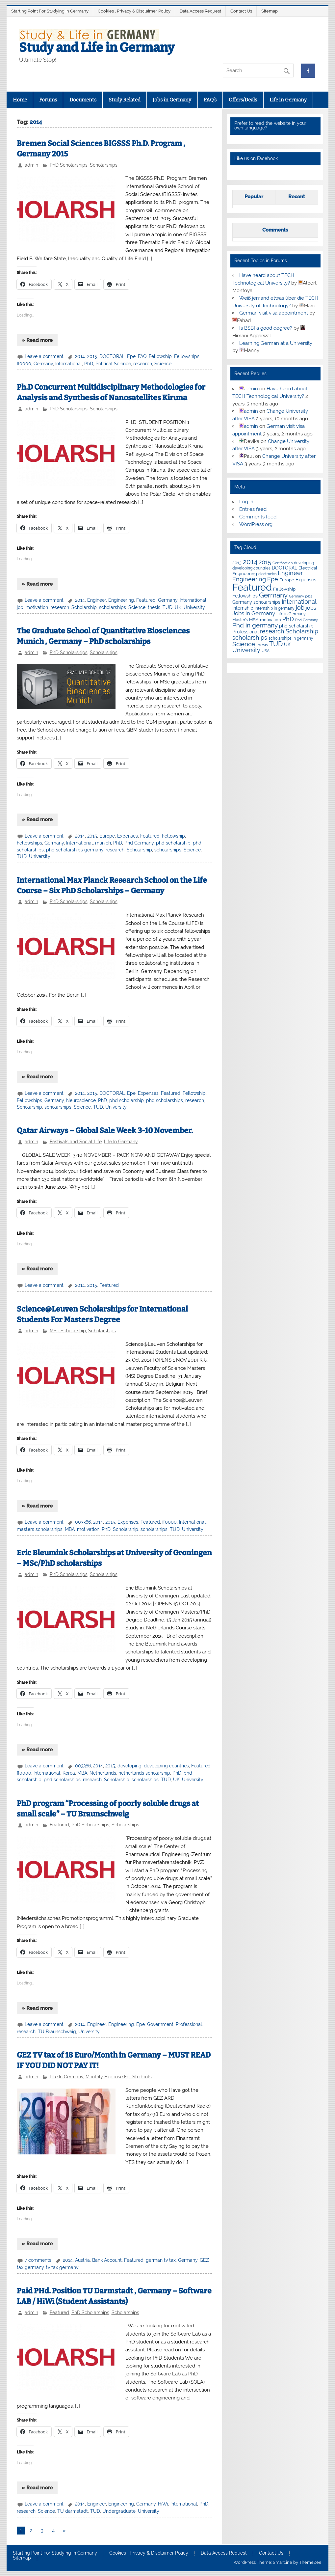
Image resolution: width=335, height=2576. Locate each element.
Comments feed (257, 517)
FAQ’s (210, 100)
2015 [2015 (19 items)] (265, 562)
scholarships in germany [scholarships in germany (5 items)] (291, 638)
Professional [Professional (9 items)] (245, 631)
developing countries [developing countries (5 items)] (251, 568)
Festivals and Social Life (76, 1141)
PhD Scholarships (69, 165)
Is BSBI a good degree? (265, 328)
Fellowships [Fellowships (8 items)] (245, 595)
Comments (275, 230)
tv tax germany (62, 2267)
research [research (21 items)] (272, 631)
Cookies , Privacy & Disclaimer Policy (134, 11)
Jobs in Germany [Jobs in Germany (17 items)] (253, 613)
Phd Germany (139, 842)
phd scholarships (164, 1100)
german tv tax (161, 2260)
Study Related (125, 100)
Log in (246, 502)
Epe (131, 356)
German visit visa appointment (273, 313)
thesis (154, 607)
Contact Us (241, 11)
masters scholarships (40, 1529)
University (194, 607)
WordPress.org (255, 524)
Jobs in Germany (172, 100)
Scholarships (103, 165)
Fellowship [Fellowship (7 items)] (284, 589)
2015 (92, 356)
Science (162, 363)
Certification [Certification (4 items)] (282, 563)
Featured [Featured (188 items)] (252, 587)
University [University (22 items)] (246, 650)
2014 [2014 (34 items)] (250, 562)
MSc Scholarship (68, 1330)
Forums (48, 100)
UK (178, 607)
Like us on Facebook (256, 158)
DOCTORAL (112, 356)
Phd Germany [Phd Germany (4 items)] (306, 620)
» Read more (37, 340)
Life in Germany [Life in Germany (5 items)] (291, 614)
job (20, 607)
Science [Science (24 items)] (243, 644)
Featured (146, 600)
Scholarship (84, 607)
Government (160, 2024)
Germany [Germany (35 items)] (273, 595)
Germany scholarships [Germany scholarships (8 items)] (256, 602)
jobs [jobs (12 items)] (311, 608)
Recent (296, 197)
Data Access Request (200, 11)
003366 (83, 1522)
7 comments (38, 2260)
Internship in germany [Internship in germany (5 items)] (275, 608)
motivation (37, 607)
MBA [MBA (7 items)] (254, 619)
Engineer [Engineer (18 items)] (290, 573)
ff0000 (24, 363)
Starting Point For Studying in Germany (50, 11)
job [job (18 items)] (300, 607)
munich (103, 842)
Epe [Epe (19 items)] (272, 579)
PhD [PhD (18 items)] (288, 619)
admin (31, 165)
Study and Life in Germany (96, 47)
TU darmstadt (72, 2511)
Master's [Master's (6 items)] (240, 619)
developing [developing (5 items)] (304, 563)
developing (129, 1765)
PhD (88, 363)
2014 (80, 356)
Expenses (127, 836)
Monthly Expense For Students (119, 2076)
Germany (43, 363)
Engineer (96, 600)
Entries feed (253, 509)
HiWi (163, 2504)
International (68, 363)
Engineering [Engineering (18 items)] (249, 579)
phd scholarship (173, 842)
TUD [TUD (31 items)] (276, 644)
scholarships (112, 607)
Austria (82, 2260)
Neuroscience (81, 1100)
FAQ (142, 356)
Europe (107, 836)
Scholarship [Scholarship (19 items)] (302, 631)
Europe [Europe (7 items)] (286, 579)
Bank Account (107, 2260)
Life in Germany (288, 100)
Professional (189, 2024)
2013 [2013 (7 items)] (237, 562)
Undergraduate (119, 2511)
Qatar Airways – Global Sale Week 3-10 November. (105, 1130)
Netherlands (103, 1773)
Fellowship (160, 356)
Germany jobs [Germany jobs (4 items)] (300, 596)
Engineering (121, 600)
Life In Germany (121, 1141)
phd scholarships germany (74, 849)
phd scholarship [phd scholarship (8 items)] (296, 625)
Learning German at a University (275, 343)
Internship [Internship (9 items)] (242, 608)
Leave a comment (44, 356)
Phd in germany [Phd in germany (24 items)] (255, 625)
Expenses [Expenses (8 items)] (306, 579)
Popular (254, 197)
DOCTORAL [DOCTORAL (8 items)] (284, 567)
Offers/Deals (243, 100)
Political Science (113, 363)
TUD (167, 607)
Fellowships (186, 356)
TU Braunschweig (57, 2031)
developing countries (166, 1765)
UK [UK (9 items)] (287, 644)
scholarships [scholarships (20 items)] (249, 637)
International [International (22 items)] (299, 601)
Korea (69, 1773)
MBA (70, 1529)
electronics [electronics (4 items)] (267, 574)
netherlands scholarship (144, 1773)
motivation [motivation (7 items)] (270, 619)
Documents (82, 100)
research (142, 363)
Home (20, 100)
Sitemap (269, 11)
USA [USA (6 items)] (266, 650)
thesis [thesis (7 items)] (262, 644)
